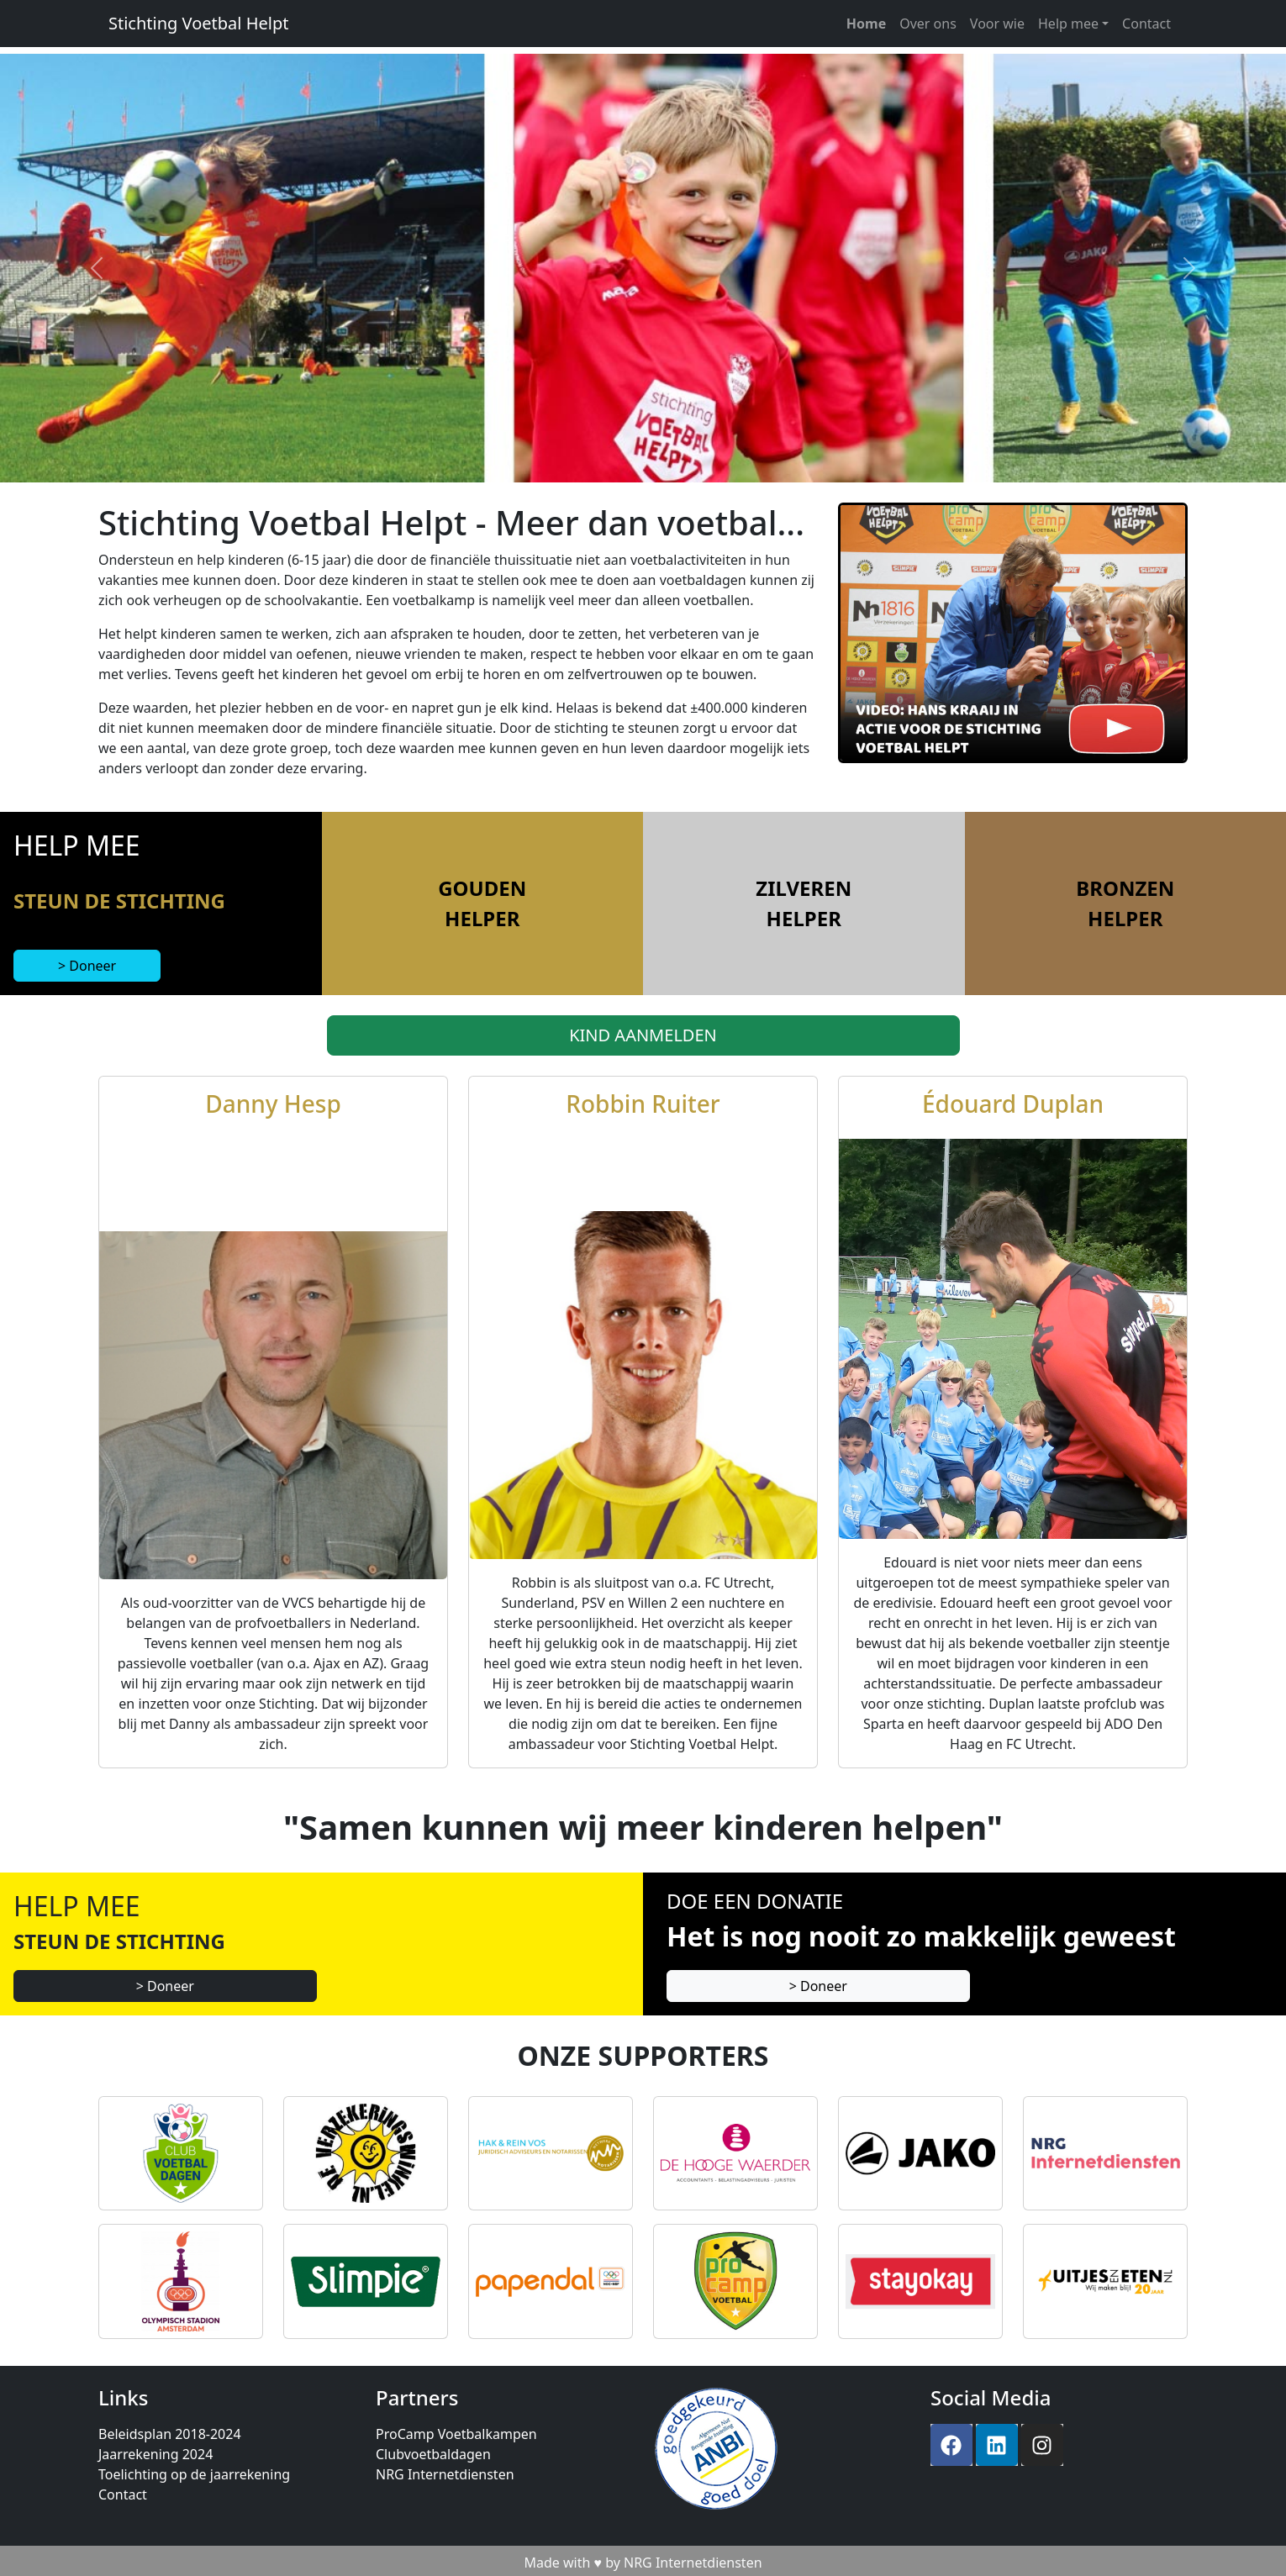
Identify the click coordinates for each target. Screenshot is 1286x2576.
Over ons (928, 23)
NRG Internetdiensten (445, 2474)
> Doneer (87, 965)
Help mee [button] (1068, 23)
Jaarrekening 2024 (155, 2454)
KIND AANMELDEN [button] (643, 1035)
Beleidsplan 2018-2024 (169, 2434)
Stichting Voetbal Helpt (198, 23)
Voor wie (997, 23)
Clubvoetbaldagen (433, 2454)
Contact (1146, 23)
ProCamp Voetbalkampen (456, 2434)
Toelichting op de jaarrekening (194, 2474)
